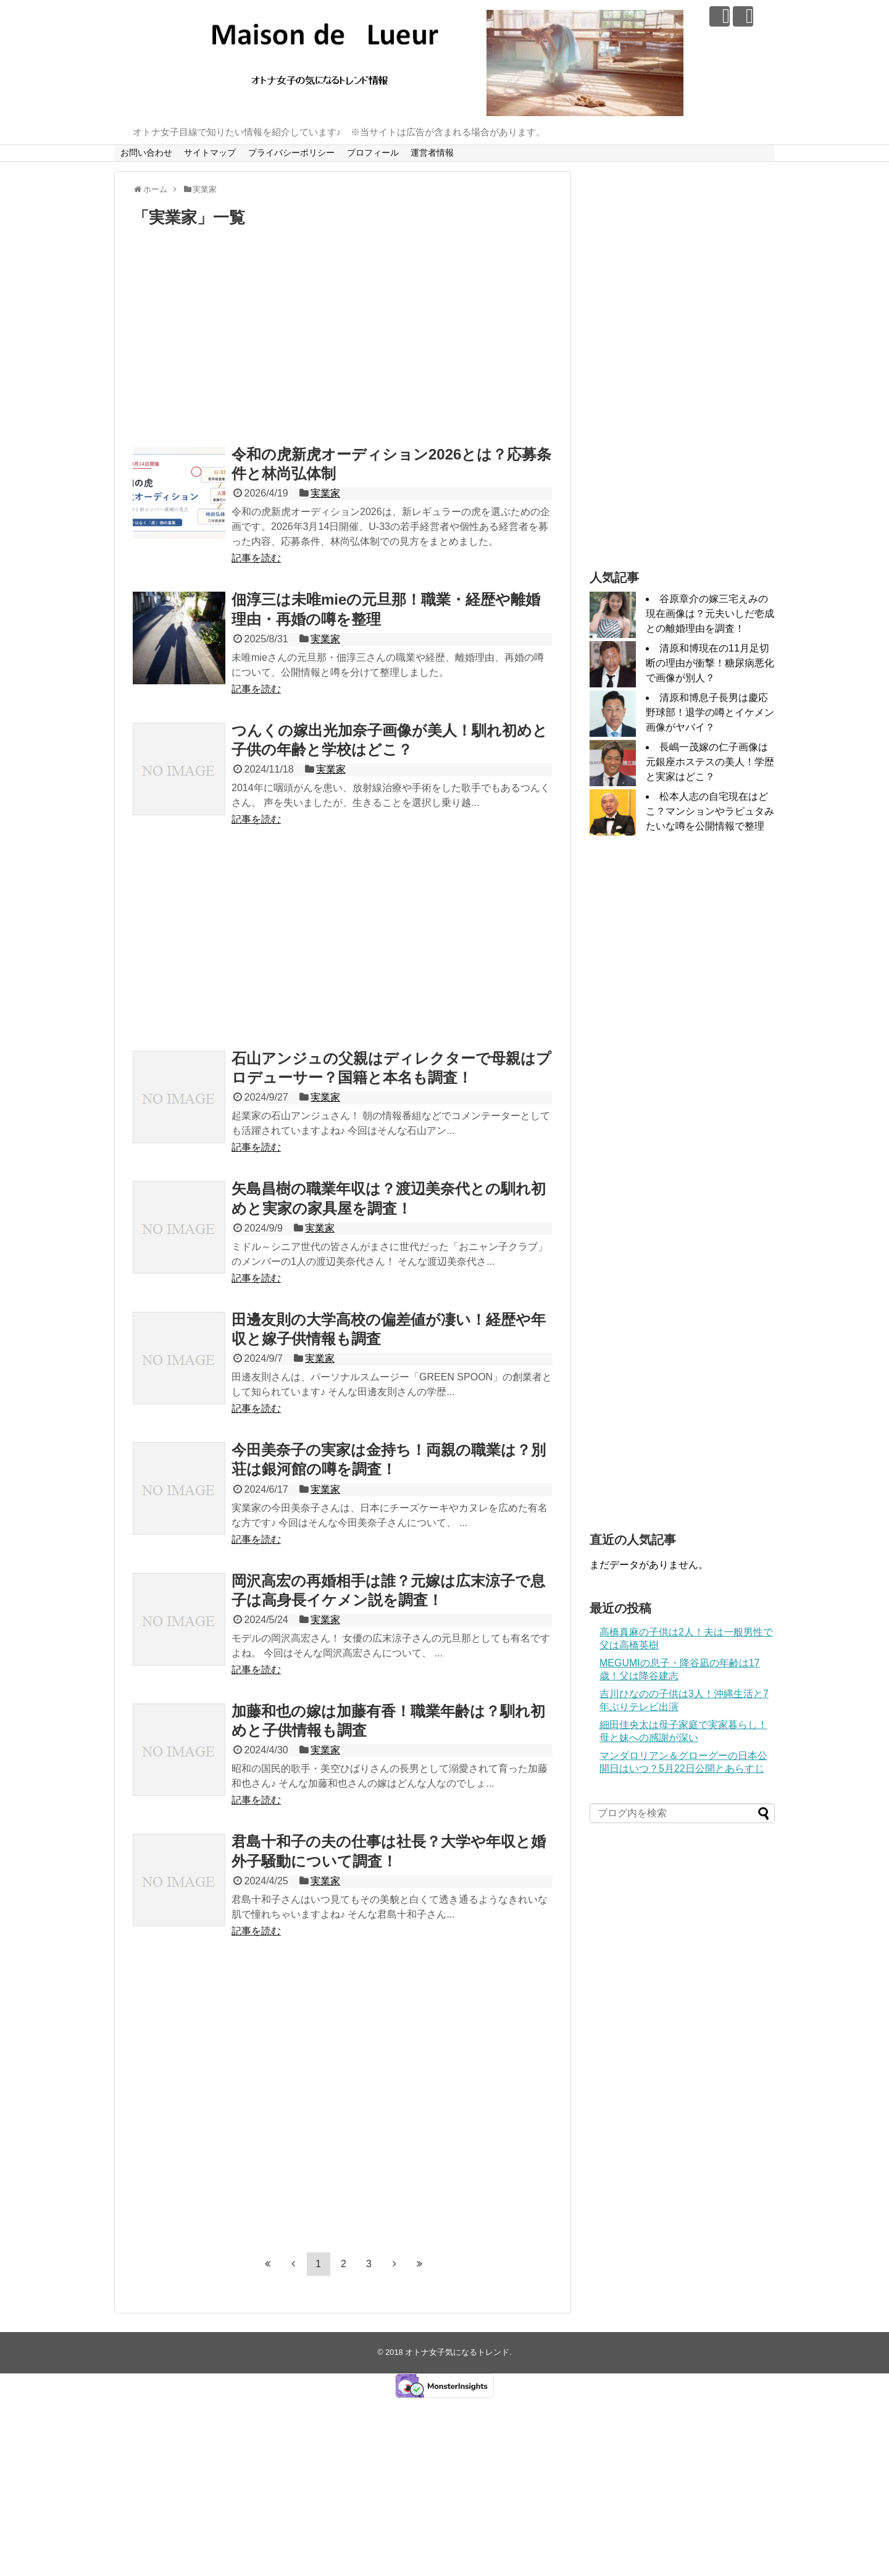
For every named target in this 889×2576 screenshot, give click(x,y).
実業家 (325, 493)
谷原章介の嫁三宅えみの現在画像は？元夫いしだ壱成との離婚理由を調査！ (710, 614)
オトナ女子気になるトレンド (457, 2352)
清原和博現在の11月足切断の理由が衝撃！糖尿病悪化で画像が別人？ (710, 663)
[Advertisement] (343, 339)
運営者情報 (432, 152)
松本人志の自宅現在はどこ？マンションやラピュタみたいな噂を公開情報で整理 (710, 811)
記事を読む (256, 558)
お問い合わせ (146, 152)
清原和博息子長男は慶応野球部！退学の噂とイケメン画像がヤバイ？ (710, 712)
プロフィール (373, 152)
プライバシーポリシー (291, 152)
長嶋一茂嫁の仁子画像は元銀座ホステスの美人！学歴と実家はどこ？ (710, 762)
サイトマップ (210, 152)
